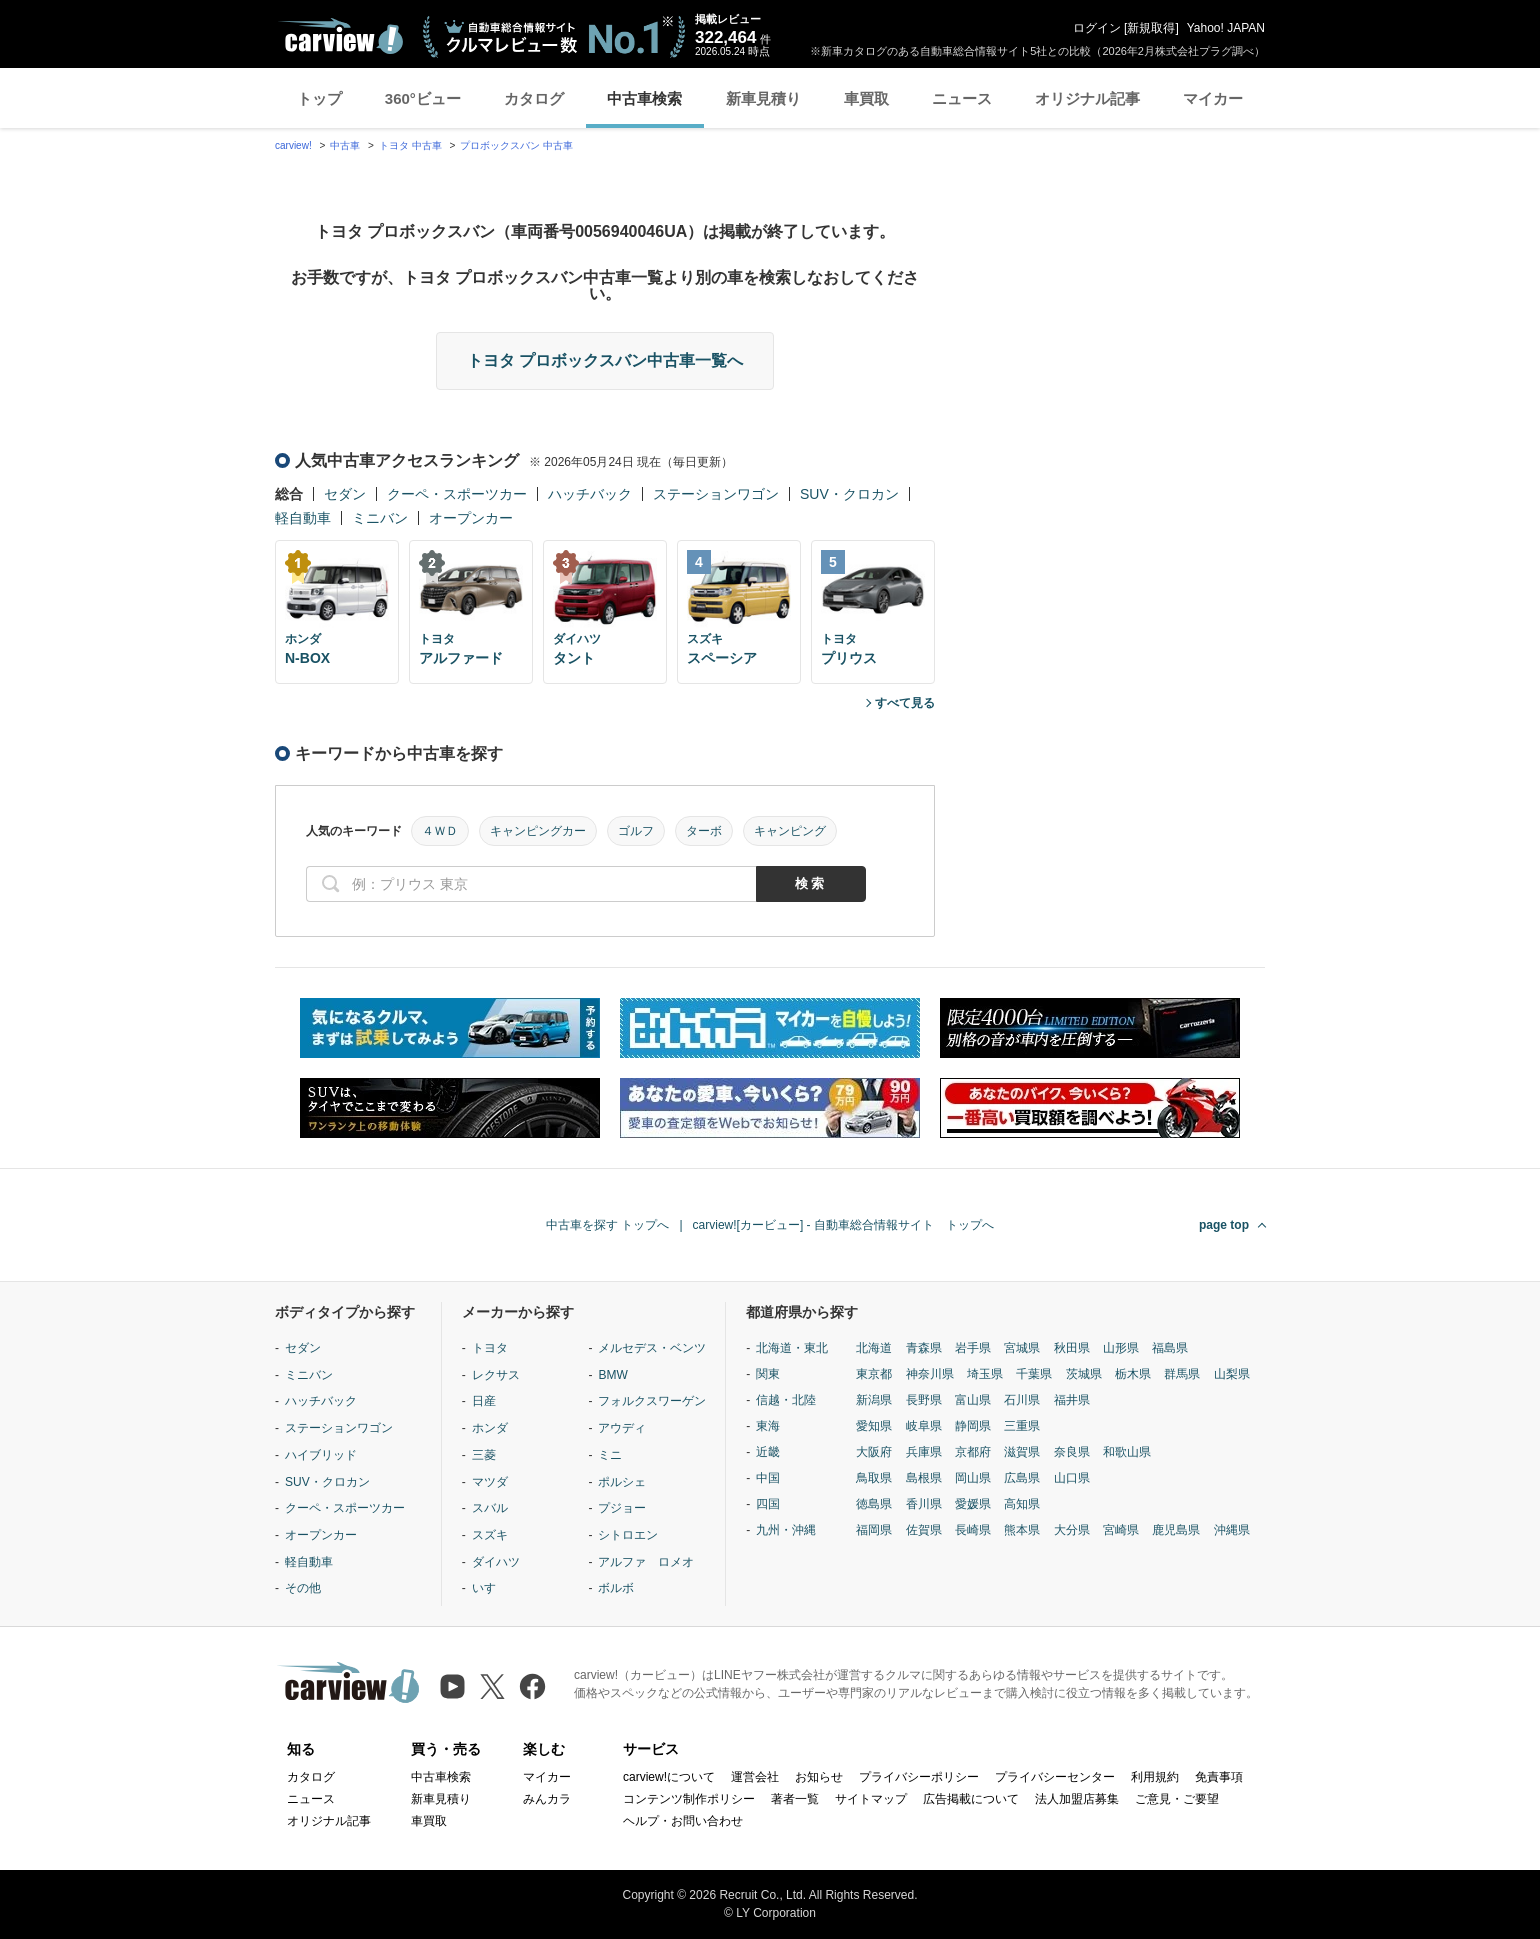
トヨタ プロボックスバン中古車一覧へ (605, 360)
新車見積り (763, 98)
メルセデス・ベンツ (652, 1348)
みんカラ (547, 1799)
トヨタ (490, 1348)
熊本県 (1022, 1530)
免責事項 (1219, 1777)
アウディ (622, 1428)
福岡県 (874, 1530)
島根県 (924, 1478)
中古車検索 (644, 98)
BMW (612, 1375)
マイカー (1213, 98)
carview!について (669, 1777)
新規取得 (1151, 28)
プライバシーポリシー (919, 1777)
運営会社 (755, 1777)
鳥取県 (874, 1478)
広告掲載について (971, 1799)
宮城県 (1022, 1348)
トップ (319, 98)
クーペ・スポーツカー (457, 494)
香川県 (924, 1504)
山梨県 (1232, 1374)
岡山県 (973, 1478)
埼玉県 (985, 1374)
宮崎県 (1121, 1530)
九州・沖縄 (786, 1530)
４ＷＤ (440, 831)
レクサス (496, 1375)
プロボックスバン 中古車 (516, 145)
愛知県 (874, 1426)
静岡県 (973, 1426)
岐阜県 (924, 1426)
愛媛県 (973, 1504)
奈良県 (1072, 1452)
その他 (303, 1588)
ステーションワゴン (716, 494)
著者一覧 (795, 1799)
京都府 (973, 1452)
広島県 (1022, 1478)
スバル (490, 1508)
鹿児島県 (1176, 1530)
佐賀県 (924, 1530)
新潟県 (874, 1400)
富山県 (973, 1400)
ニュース (962, 98)
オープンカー (471, 518)
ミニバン (380, 518)
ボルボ (616, 1588)
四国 (768, 1504)
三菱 (484, 1455)
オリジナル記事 (1087, 98)
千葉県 (1034, 1374)
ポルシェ (622, 1482)
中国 (768, 1478)
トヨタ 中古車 (410, 145)
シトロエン (628, 1535)
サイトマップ (871, 1799)
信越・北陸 (786, 1400)
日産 (484, 1401)
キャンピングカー (538, 831)
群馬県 (1182, 1374)
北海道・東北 (792, 1348)
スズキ (490, 1535)
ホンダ (490, 1428)
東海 (768, 1426)
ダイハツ (496, 1562)
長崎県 (973, 1530)
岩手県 (973, 1348)
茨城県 (1084, 1374)
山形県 (1121, 1348)
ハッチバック (590, 494)
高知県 (1022, 1504)
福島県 (1170, 1348)
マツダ (490, 1482)
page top (1224, 1225)
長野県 (924, 1400)
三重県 (1022, 1426)
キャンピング (790, 831)
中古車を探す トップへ (607, 1225)
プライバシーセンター (1055, 1777)
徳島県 (874, 1504)
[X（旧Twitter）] (492, 1686)
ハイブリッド (321, 1455)
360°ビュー (423, 98)
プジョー (622, 1508)
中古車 (345, 145)
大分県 (1072, 1530)
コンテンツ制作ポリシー (689, 1799)
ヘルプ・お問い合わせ (683, 1821)
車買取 (866, 98)
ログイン (1097, 28)
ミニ (610, 1455)
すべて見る (905, 703)
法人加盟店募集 (1077, 1799)
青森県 (924, 1348)
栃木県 (1133, 1374)
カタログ (534, 98)
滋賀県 (1022, 1452)
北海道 (874, 1348)
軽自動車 (303, 518)
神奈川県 (930, 1374)
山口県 (1072, 1478)
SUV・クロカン (849, 494)
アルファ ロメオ (646, 1562)
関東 (768, 1374)
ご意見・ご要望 (1177, 1799)
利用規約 (1155, 1777)
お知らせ (819, 1777)
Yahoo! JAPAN (1226, 28)
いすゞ (490, 1588)
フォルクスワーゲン (652, 1401)
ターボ (704, 831)
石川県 (1022, 1400)
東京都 (874, 1374)
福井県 (1072, 1400)
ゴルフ (636, 831)
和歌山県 (1127, 1452)
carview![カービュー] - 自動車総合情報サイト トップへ (843, 1225)
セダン (345, 494)
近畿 (768, 1452)
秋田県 (1072, 1348)
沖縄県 (1232, 1530)
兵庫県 (924, 1452)
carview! (293, 145)
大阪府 (874, 1452)
